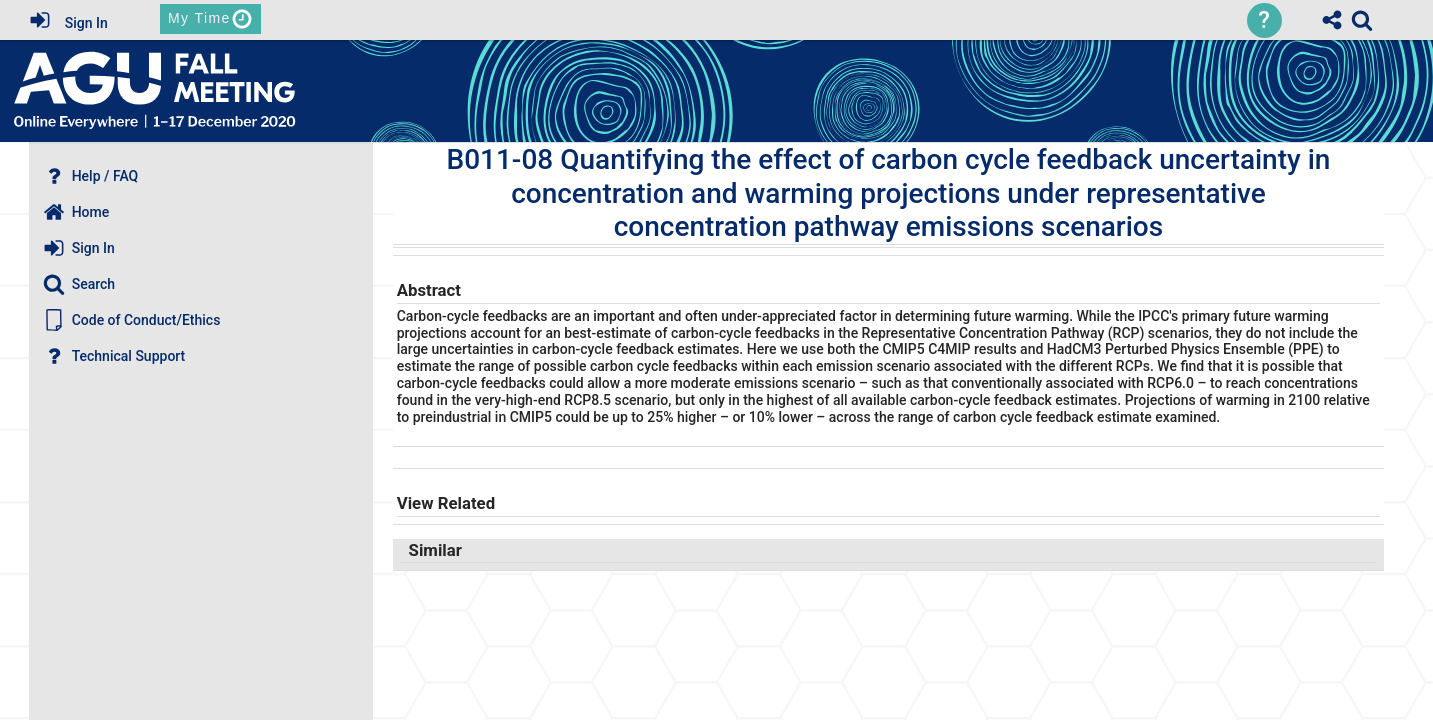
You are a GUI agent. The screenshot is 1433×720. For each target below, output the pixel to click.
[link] (1362, 20)
